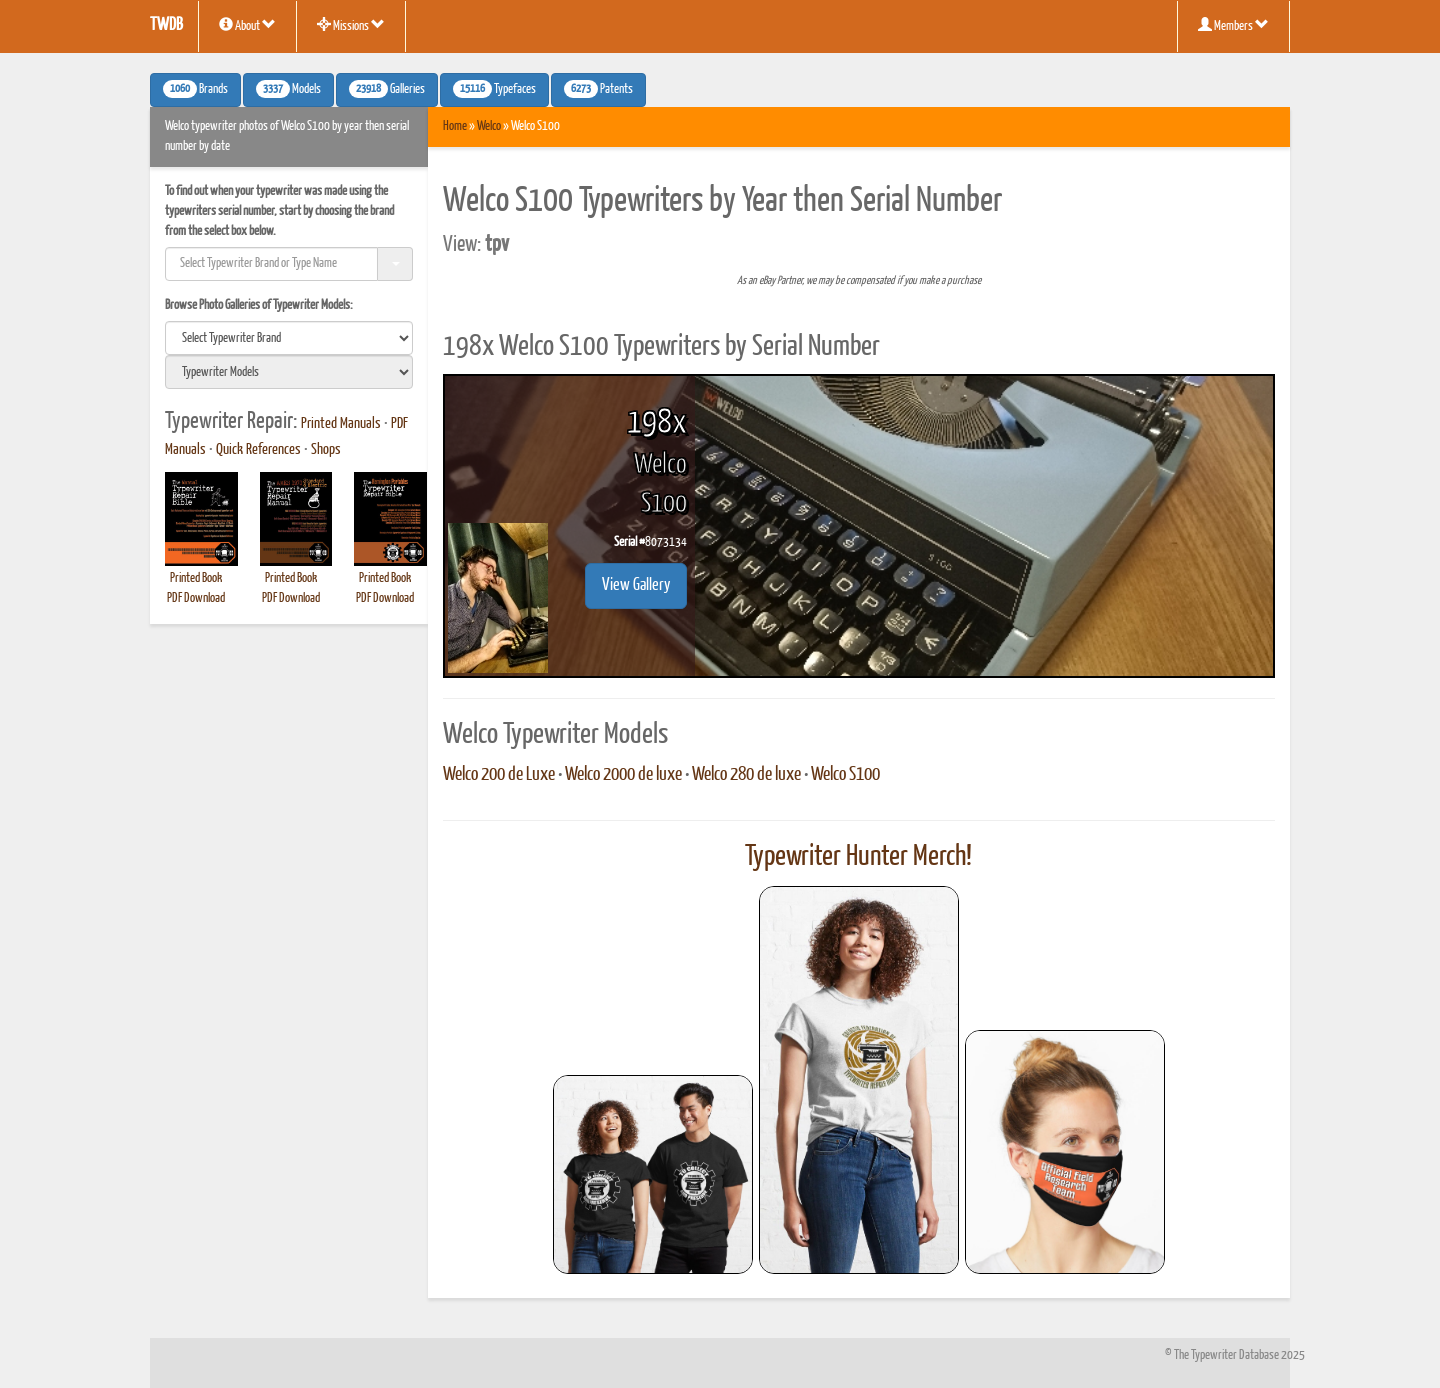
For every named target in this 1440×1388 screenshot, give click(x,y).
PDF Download (196, 598)
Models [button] (288, 89)
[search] (289, 338)
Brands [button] (195, 89)
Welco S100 (845, 775)
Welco (489, 126)
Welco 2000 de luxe (623, 775)
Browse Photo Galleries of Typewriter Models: (259, 305)
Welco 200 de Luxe (499, 775)
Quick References (258, 450)
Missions (351, 25)
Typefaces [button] (494, 89)
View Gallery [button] (636, 585)
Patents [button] (598, 89)
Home (455, 126)
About (247, 25)
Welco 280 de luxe (746, 775)
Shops (326, 450)
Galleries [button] (387, 89)
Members (1233, 25)
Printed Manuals (341, 424)
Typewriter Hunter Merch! (858, 857)
